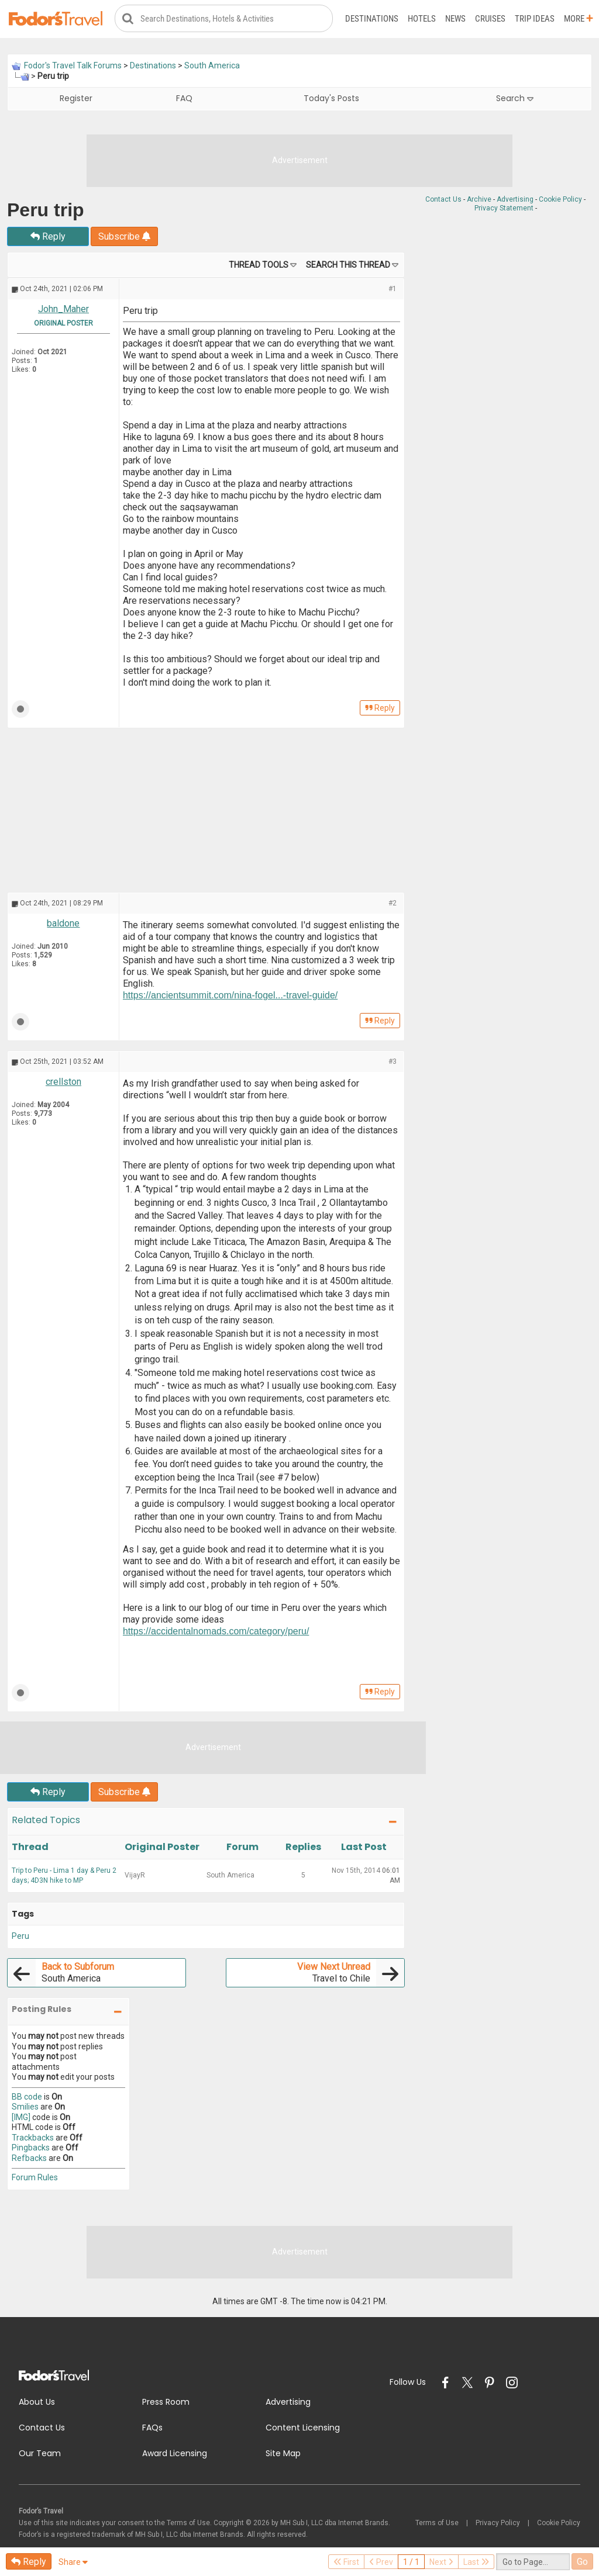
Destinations (371, 18)
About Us (37, 2402)
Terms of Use (437, 2523)
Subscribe (124, 237)
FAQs (152, 2427)
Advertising (515, 199)
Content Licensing (303, 2427)
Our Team (40, 2453)
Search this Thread (348, 265)
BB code (27, 2096)
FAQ (184, 99)
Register (76, 99)
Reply (48, 237)
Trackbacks (33, 2137)
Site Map (283, 2453)
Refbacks (29, 2158)
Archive (479, 199)
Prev (381, 2562)
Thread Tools (258, 265)
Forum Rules (35, 2177)
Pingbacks (31, 2147)
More (578, 18)
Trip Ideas (535, 18)
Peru (20, 1936)
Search (514, 99)
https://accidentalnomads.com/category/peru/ (216, 1631)
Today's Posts (331, 99)
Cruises (490, 18)
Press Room (166, 2402)
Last (476, 2562)
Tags (23, 1914)
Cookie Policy (560, 199)
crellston (63, 1082)
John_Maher (63, 309)
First (346, 2562)
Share (73, 2562)
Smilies (25, 2106)
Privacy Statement (503, 208)
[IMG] (21, 2117)
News (455, 18)
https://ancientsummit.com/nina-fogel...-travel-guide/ (230, 996)
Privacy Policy (498, 2523)
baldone (63, 923)
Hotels (422, 18)
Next (441, 2562)
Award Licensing (174, 2453)
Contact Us (443, 199)
